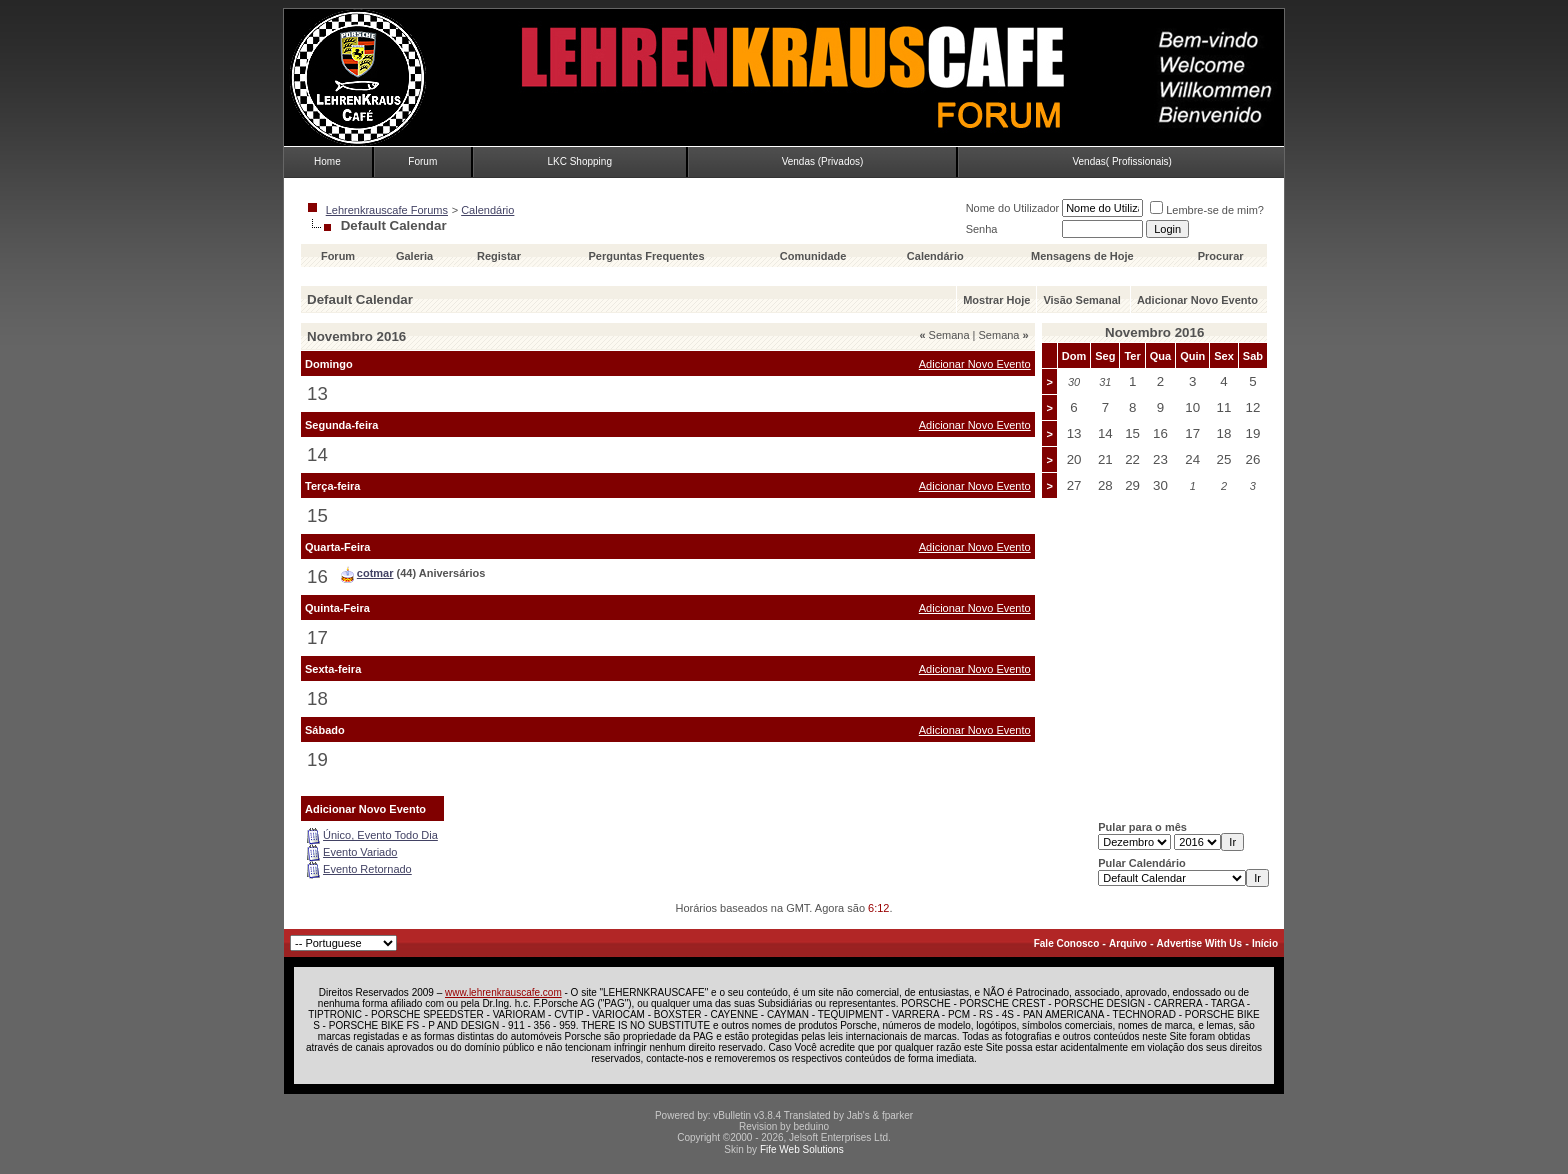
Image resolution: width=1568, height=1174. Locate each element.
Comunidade (815, 256)
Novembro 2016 (1154, 332)
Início (1265, 943)
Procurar (1221, 256)
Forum (422, 161)
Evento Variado (360, 852)
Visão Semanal (1081, 300)
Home (327, 161)
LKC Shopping (579, 161)
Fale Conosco (1067, 943)
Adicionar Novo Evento (1197, 300)
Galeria (414, 256)
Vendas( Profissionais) (1122, 161)
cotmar (375, 573)
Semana (944, 335)
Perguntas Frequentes (646, 256)
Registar (499, 256)
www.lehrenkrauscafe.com (503, 992)
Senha (982, 229)
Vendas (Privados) (823, 161)
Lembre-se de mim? (1207, 210)
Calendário (487, 210)
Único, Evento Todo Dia (380, 835)
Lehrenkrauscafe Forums (387, 210)
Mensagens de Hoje (1082, 256)
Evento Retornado (367, 869)
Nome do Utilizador (1013, 208)
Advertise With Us (1199, 943)
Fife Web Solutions (802, 1149)
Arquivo (1128, 943)
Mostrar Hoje (996, 300)
